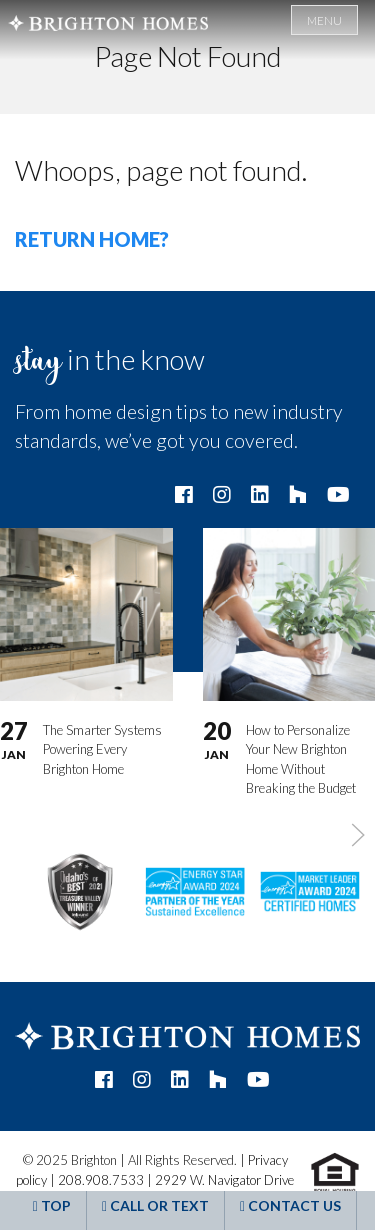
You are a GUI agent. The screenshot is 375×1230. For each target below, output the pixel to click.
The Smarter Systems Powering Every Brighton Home (102, 748)
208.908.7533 (101, 1180)
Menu (324, 20)
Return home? (92, 239)
